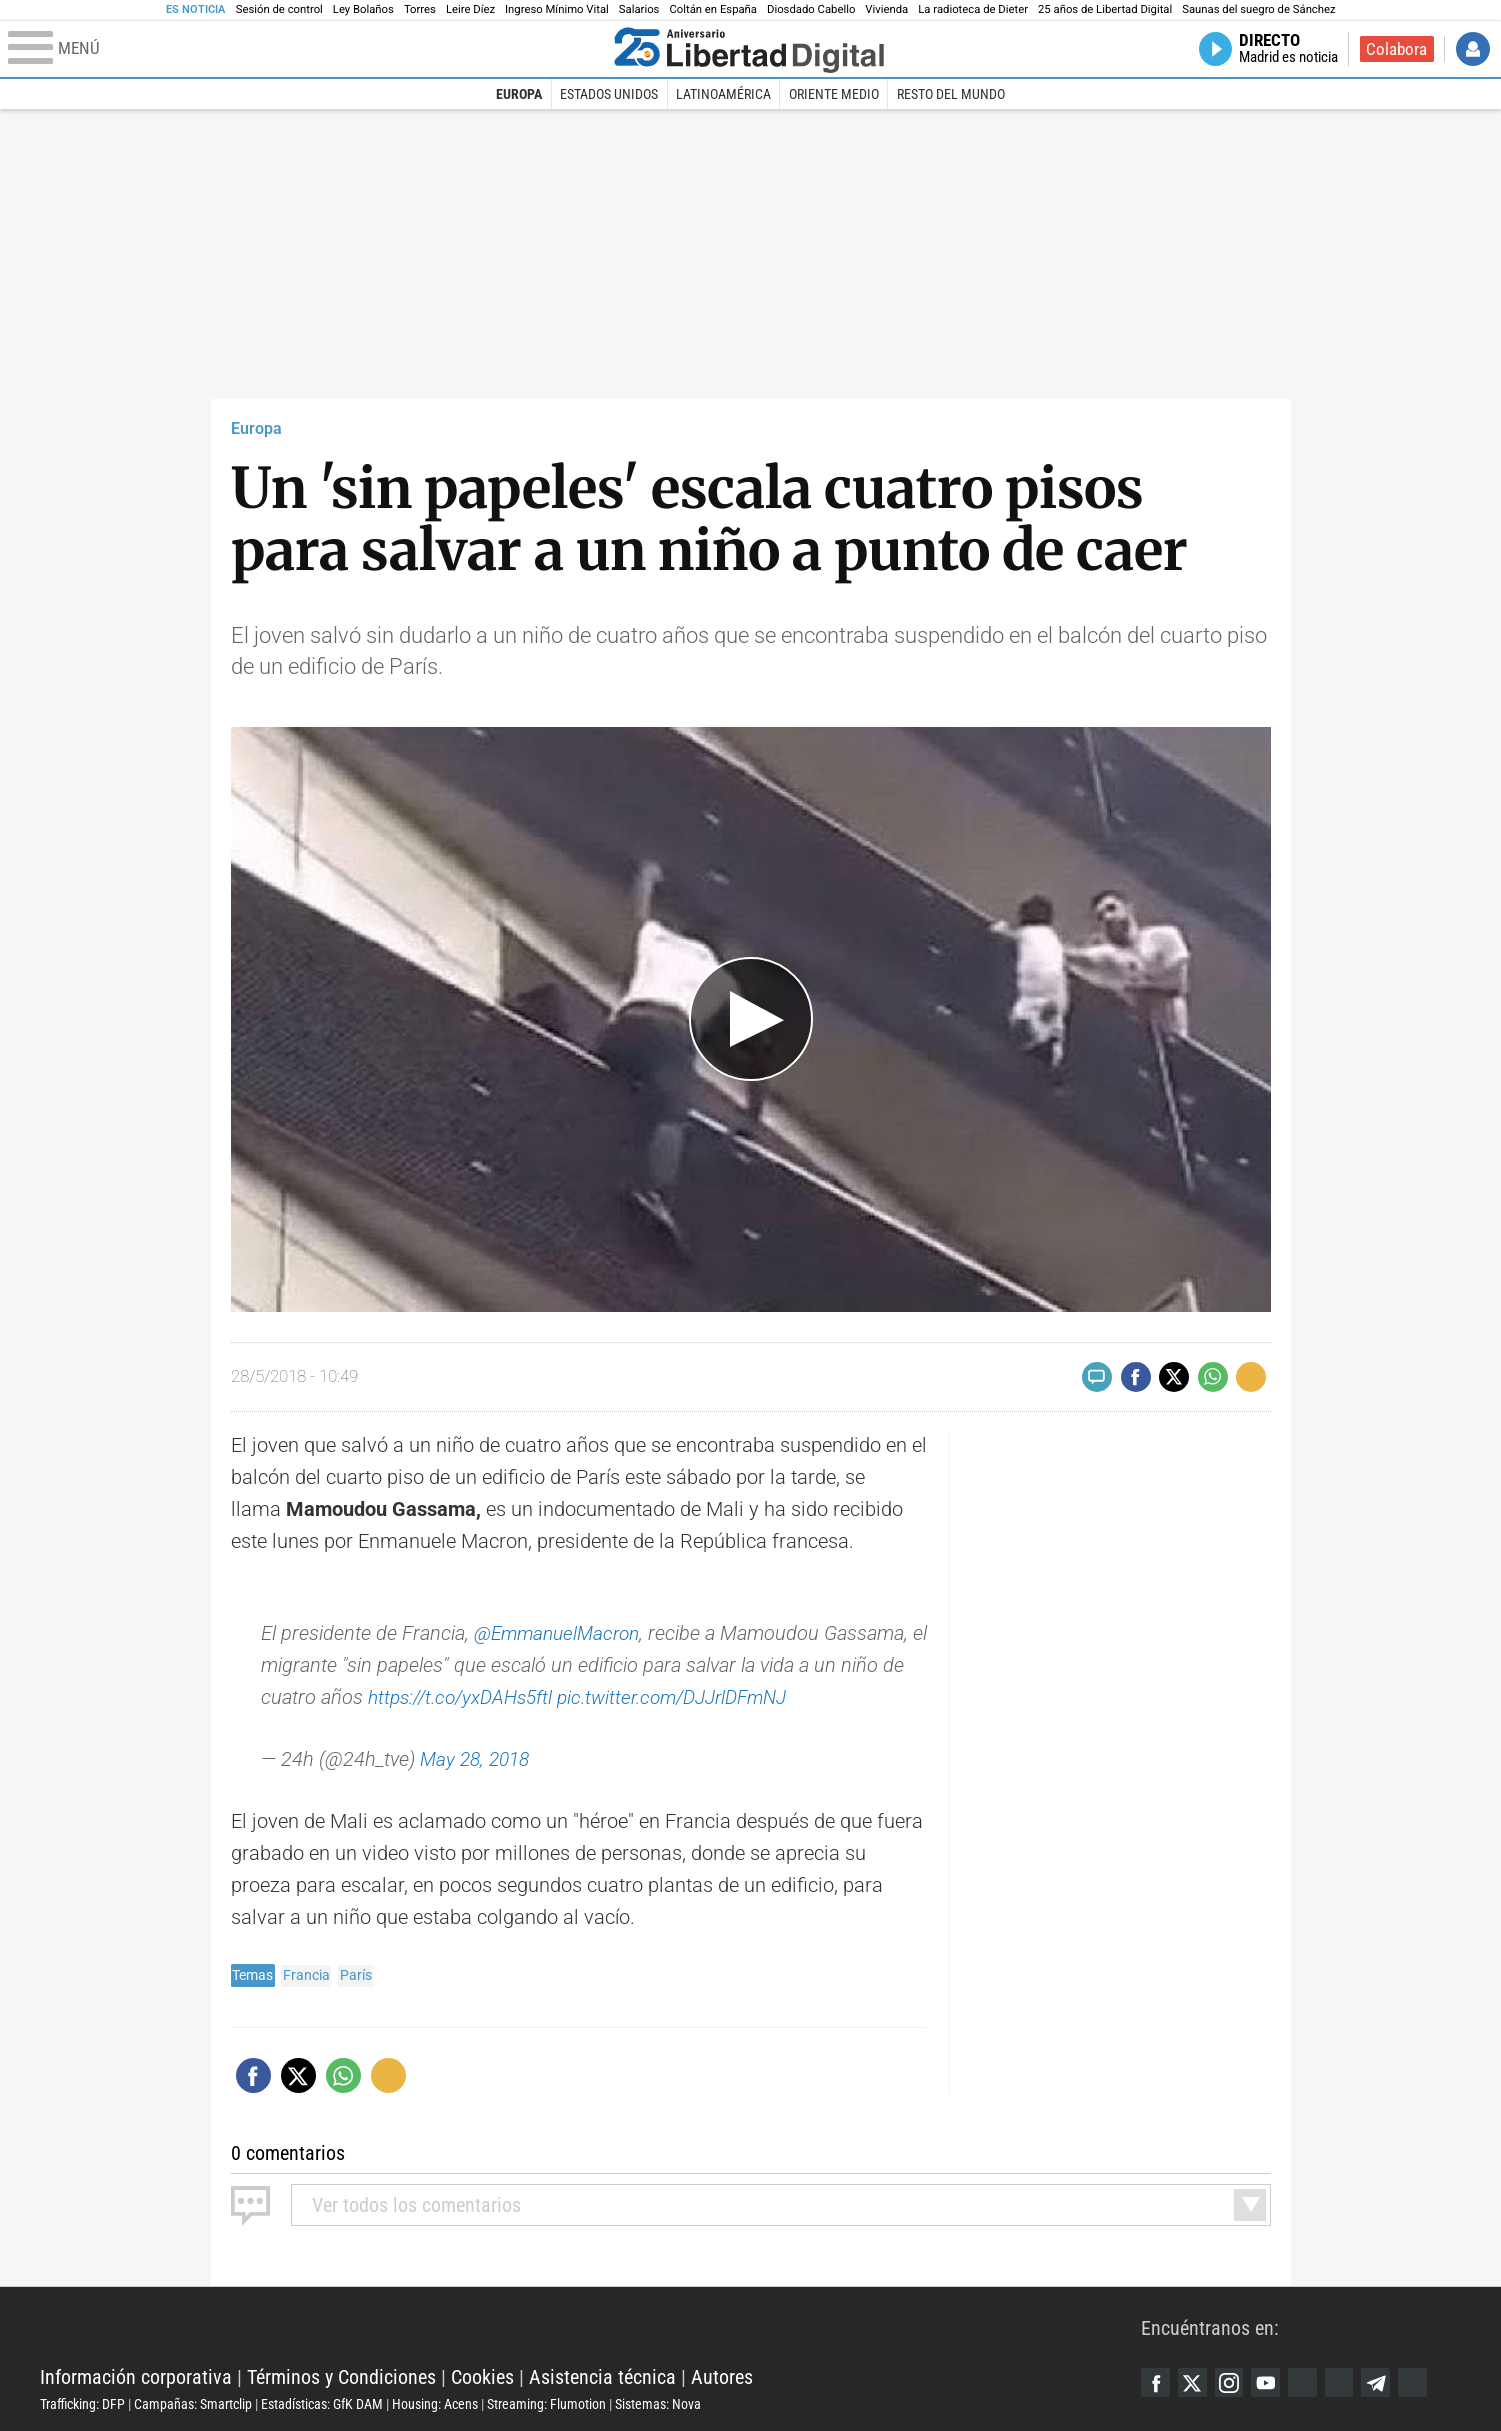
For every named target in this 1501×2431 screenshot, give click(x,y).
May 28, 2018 (478, 1759)
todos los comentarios (416, 2205)
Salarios (639, 9)
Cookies (482, 2377)
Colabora (1396, 49)
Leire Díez (470, 9)
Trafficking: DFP (82, 2404)
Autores (722, 2377)
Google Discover (1308, 2382)
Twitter (1194, 2382)
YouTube (1270, 2382)
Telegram (1384, 2382)
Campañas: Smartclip (193, 2404)
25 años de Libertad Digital (1105, 9)
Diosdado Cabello (811, 9)
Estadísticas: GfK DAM (322, 2404)
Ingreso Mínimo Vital (557, 9)
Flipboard (1346, 2382)
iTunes (1422, 2382)
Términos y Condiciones (341, 2377)
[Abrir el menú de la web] (306, 49)
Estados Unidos (609, 94)
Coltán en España (713, 9)
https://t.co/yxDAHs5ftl (466, 1697)
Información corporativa (136, 2377)
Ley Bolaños (363, 9)
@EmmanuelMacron (561, 1633)
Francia (306, 1975)
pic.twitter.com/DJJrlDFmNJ (692, 1697)
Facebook (1156, 2382)
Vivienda (886, 9)
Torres (420, 9)
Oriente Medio (834, 94)
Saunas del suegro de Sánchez (1258, 9)
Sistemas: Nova (658, 2404)
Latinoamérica (723, 94)
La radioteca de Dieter (973, 9)
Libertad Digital (590, 2327)
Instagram (1232, 2382)
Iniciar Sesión (1473, 49)
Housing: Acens (435, 2404)
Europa (519, 94)
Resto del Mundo (951, 94)
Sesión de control (279, 9)
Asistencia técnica (602, 2377)
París (356, 1975)
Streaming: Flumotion (546, 2404)
